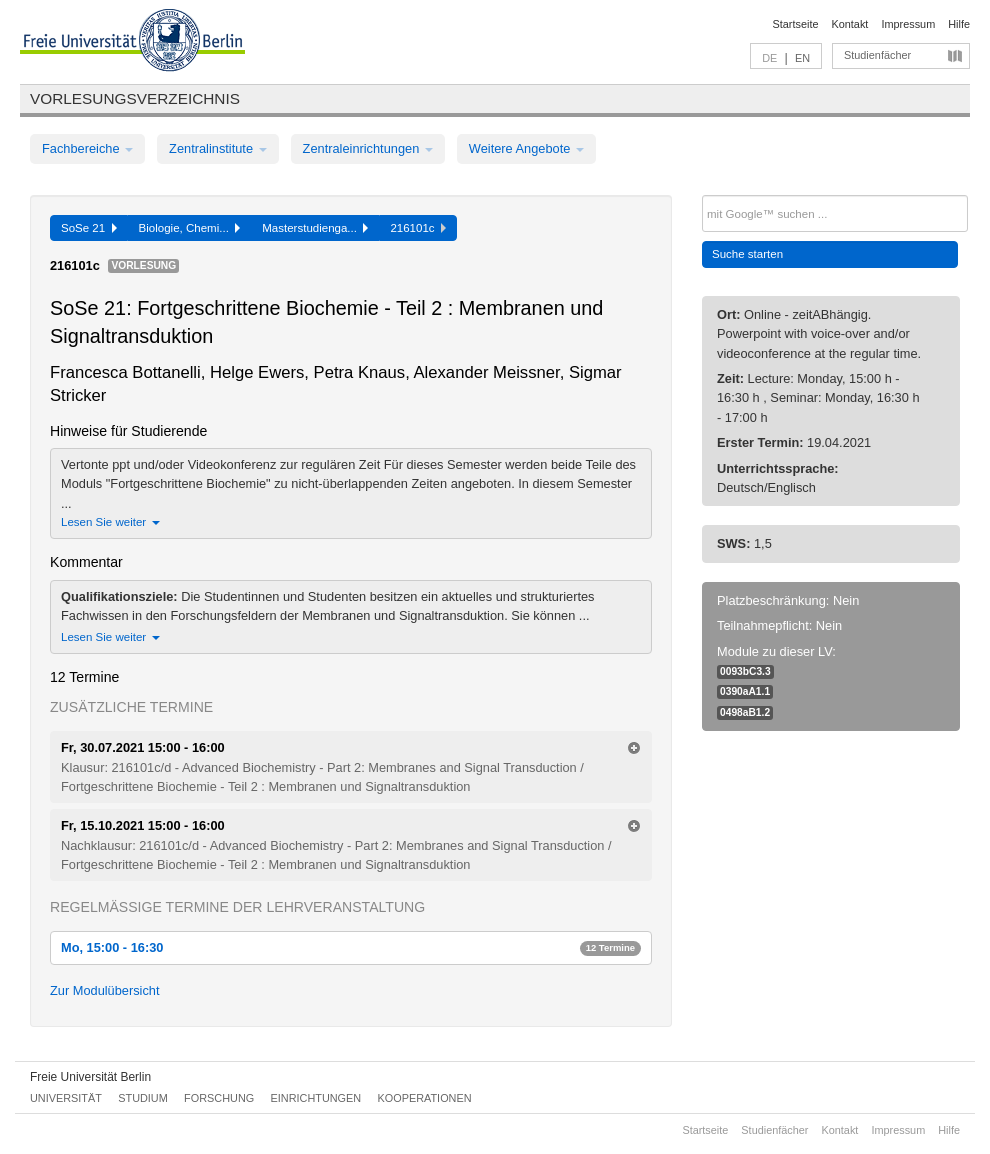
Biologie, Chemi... (190, 228)
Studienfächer (877, 55)
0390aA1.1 (745, 691)
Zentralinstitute (218, 148)
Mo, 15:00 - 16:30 (351, 947)
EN (802, 58)
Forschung (219, 1098)
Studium (143, 1098)
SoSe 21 (89, 228)
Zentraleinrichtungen (368, 148)
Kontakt (850, 24)
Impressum (908, 24)
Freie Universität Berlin (90, 1077)
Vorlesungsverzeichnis (135, 98)
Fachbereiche (87, 148)
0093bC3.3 (745, 671)
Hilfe (959, 24)
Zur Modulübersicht (105, 990)
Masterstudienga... (315, 228)
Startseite (796, 24)
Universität (66, 1098)
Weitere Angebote (526, 148)
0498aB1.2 (745, 712)
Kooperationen (425, 1098)
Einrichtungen (316, 1098)
